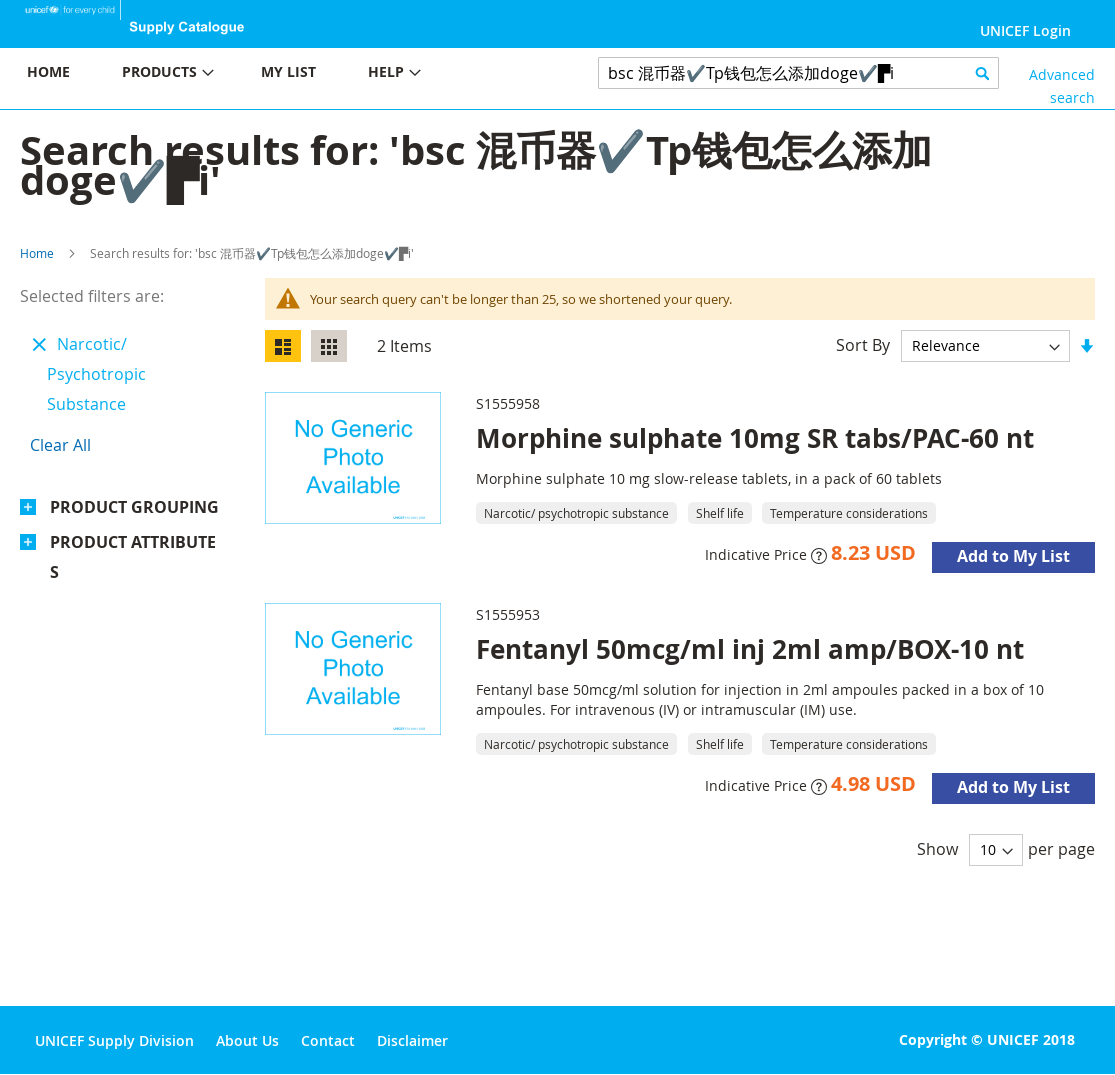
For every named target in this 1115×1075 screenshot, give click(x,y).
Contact (328, 1040)
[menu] (279, 74)
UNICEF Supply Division (114, 1040)
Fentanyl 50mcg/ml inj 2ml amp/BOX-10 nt (750, 649)
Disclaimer (412, 1040)
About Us (247, 1040)
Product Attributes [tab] (133, 557)
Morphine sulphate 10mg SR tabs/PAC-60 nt (755, 438)
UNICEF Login (1025, 30)
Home (37, 253)
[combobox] (798, 73)
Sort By (863, 345)
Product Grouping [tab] (134, 507)
